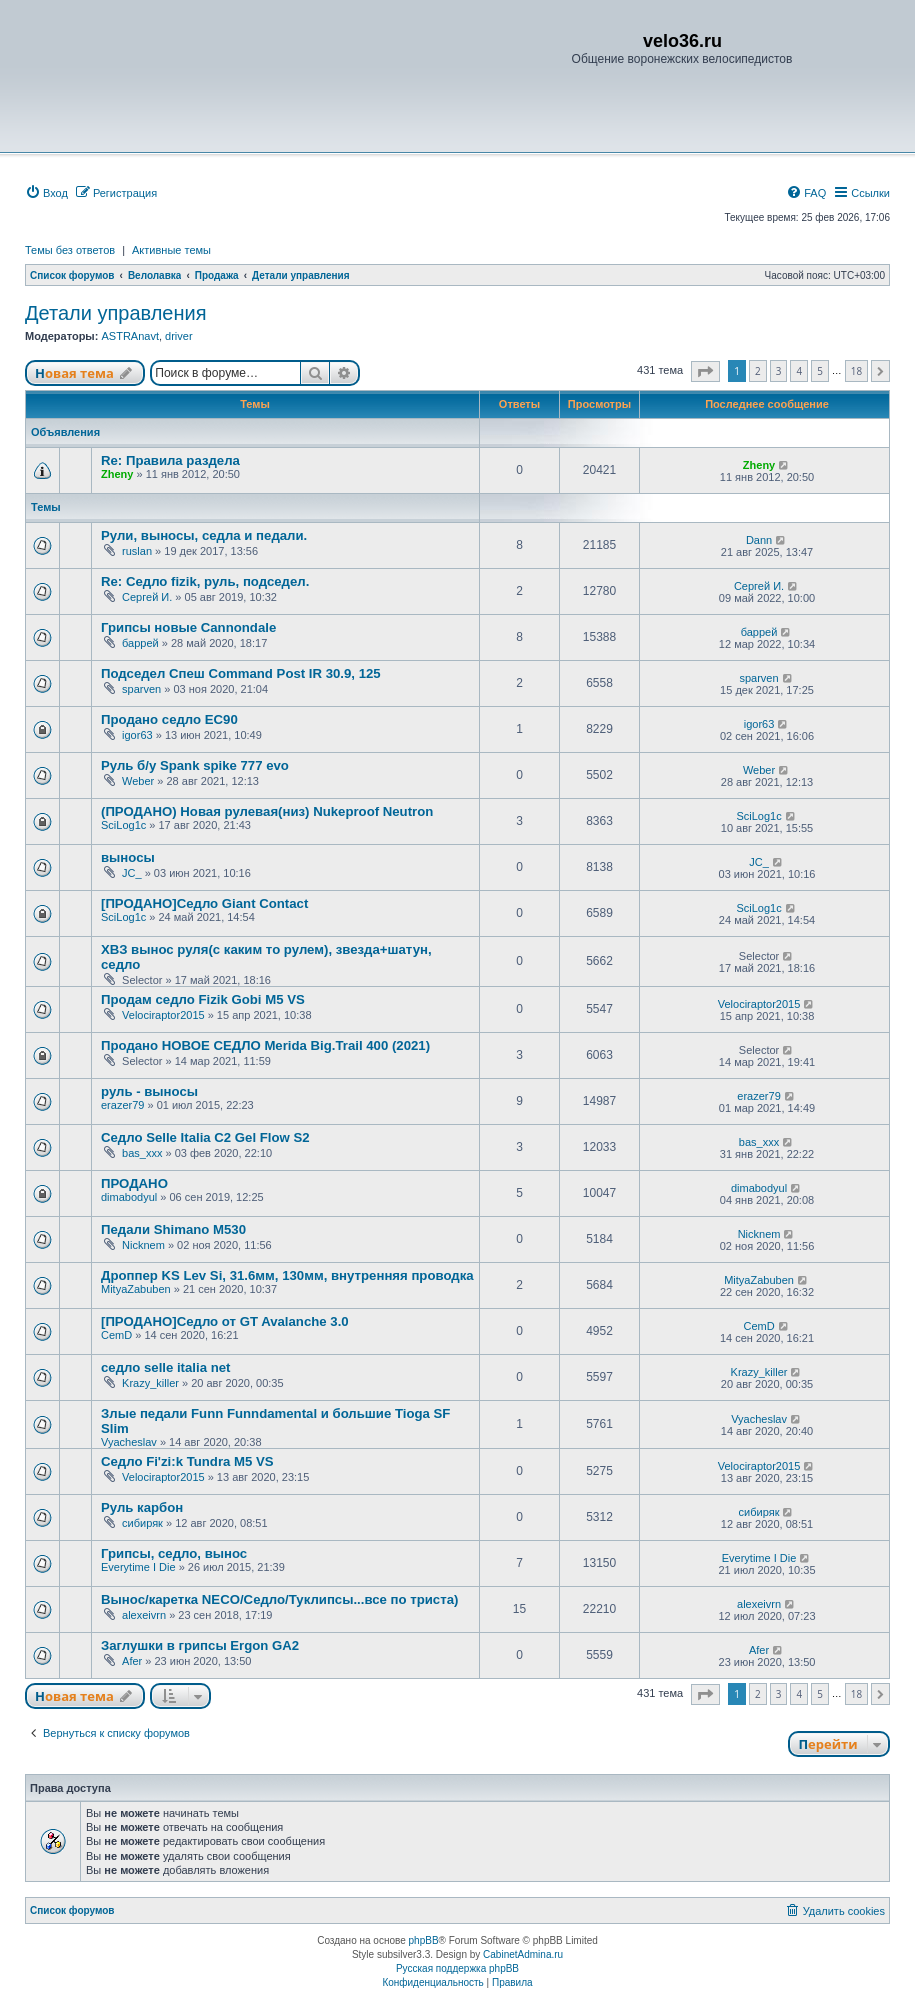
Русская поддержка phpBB (457, 1968)
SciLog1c (123, 825)
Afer (132, 1661)
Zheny (117, 474)
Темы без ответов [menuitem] (70, 250)
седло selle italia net (165, 1367)
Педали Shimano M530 (173, 1229)
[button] (705, 371)
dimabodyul (129, 1197)
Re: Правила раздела (170, 460)
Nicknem (143, 1245)
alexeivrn (144, 1615)
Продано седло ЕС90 (169, 719)
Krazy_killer (150, 1383)
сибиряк (142, 1523)
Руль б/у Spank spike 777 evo (195, 765)
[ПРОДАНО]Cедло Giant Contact (204, 903)
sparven (141, 689)
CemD (116, 1335)
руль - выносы (149, 1091)
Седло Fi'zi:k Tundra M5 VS (187, 1461)
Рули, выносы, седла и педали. (204, 535)
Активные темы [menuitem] (171, 250)
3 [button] (779, 371)
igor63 (137, 735)
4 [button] (799, 371)
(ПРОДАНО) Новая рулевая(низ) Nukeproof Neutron (267, 811)
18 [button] (856, 371)
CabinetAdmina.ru (523, 1954)
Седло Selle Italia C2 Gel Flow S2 (205, 1137)
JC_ (132, 873)
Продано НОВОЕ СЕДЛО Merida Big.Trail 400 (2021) (265, 1045)
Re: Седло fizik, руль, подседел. (205, 581)
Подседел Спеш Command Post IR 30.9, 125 (241, 673)
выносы (128, 857)
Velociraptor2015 (163, 1015)
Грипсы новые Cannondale (188, 627)
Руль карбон (142, 1507)
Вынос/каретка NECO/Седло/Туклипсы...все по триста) (279, 1599)
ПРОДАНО (134, 1183)
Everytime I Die (138, 1567)
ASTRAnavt (129, 336)
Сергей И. (147, 597)
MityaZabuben (136, 1289)
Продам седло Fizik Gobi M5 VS (203, 999)
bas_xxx (142, 1153)
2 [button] (758, 371)
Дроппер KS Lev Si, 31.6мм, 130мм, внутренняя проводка (287, 1275)
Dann (759, 540)
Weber (138, 781)
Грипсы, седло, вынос (174, 1553)
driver (179, 336)
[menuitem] (46, 193)
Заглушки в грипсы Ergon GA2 (200, 1645)
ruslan (137, 551)
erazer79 (122, 1105)
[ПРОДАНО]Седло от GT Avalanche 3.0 (225, 1321)
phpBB (424, 1940)
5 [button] (820, 371)
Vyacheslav (129, 1442)
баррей (140, 643)
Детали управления (116, 313)
